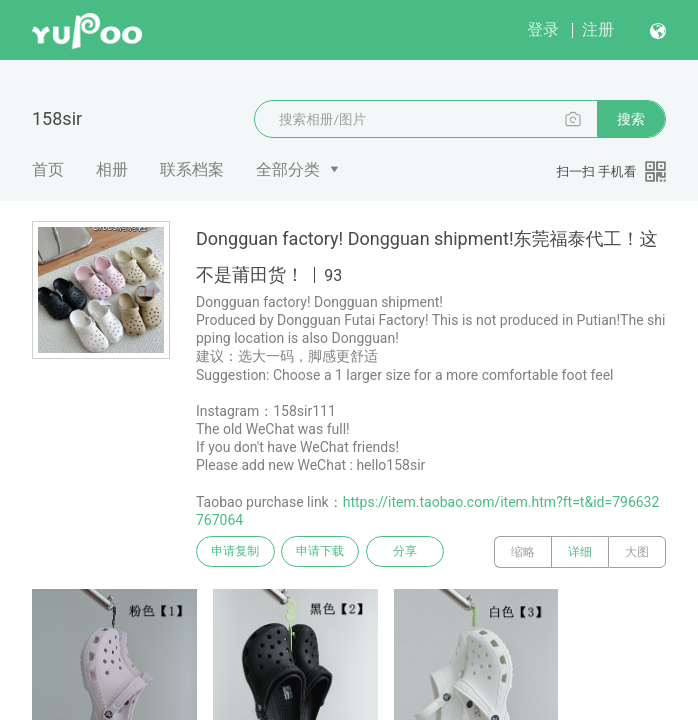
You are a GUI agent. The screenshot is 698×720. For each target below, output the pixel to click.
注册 (598, 29)
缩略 (523, 552)
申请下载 (328, 552)
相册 (112, 169)
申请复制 (238, 552)
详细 (580, 552)
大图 (637, 552)
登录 (543, 29)
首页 (48, 169)
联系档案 (192, 169)
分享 (418, 552)
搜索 (631, 119)
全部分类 (288, 169)
